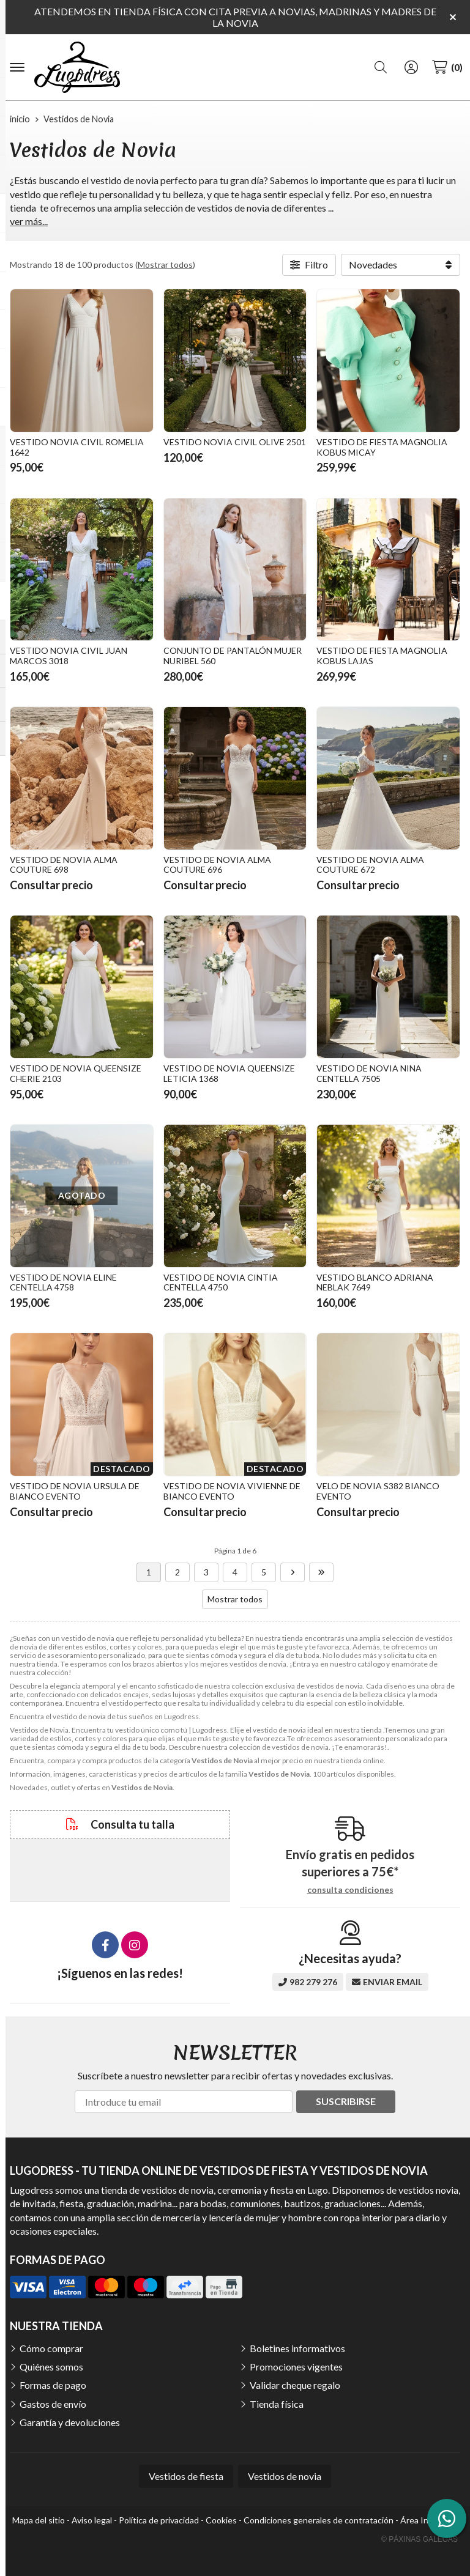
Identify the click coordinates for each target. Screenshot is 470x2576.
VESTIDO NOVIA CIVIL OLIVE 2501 (234, 442)
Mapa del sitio (38, 2520)
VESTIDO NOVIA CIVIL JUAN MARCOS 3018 (68, 655)
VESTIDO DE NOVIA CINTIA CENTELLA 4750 (220, 1282)
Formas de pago (53, 2385)
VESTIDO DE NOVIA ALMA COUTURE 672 (370, 864)
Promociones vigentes (296, 2366)
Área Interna (424, 2520)
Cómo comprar (51, 2348)
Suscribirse (346, 2101)
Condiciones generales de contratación (319, 2520)
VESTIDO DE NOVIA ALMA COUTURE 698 (64, 864)
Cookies (221, 2520)
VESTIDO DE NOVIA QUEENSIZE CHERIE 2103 (75, 1073)
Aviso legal (92, 2520)
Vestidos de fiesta (186, 2476)
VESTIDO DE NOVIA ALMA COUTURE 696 (217, 864)
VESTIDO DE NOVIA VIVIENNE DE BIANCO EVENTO (231, 1491)
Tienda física (277, 2404)
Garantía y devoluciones (70, 2422)
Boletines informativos (297, 2348)
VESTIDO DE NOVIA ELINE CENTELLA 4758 (63, 1282)
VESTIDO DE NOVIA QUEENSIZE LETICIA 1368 (229, 1073)
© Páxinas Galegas (419, 2539)
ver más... (29, 221)
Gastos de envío (53, 2404)
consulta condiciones (350, 1890)
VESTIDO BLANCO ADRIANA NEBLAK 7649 (374, 1282)
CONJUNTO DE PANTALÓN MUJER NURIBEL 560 (232, 655)
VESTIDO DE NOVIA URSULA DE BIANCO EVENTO (75, 1491)
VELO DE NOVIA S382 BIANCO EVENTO (377, 1491)
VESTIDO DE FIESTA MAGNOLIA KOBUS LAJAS (381, 655)
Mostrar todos (165, 264)
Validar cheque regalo (295, 2385)
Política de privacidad (159, 2520)
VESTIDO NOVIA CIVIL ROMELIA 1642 (77, 447)
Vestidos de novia (284, 2476)
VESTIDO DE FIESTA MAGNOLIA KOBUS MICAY (381, 447)
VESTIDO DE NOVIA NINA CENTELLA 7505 (369, 1073)
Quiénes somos (51, 2366)
